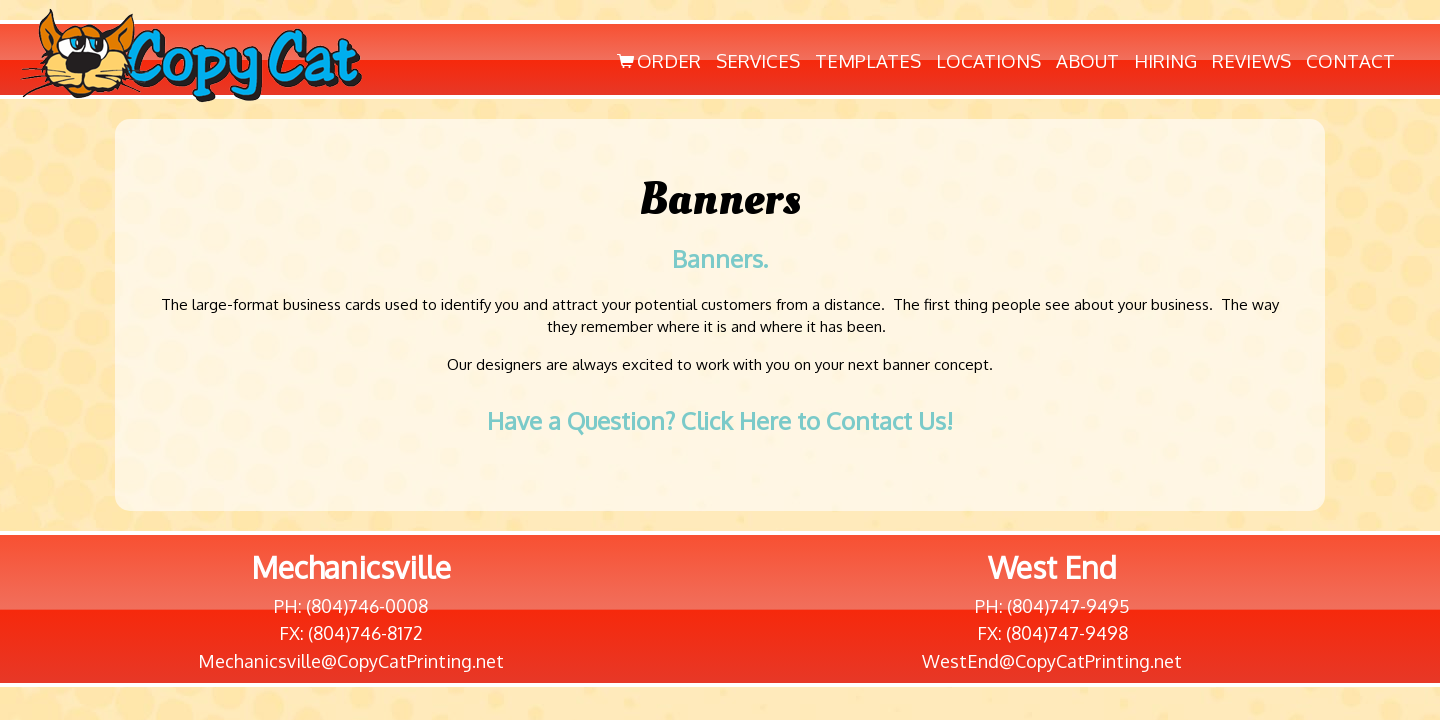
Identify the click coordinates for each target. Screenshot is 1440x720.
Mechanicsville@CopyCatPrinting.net (351, 661)
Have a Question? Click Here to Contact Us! (720, 420)
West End (1052, 567)
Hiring (1165, 60)
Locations (988, 60)
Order (657, 60)
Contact (1350, 60)
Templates (868, 60)
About (1087, 60)
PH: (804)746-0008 (351, 606)
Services (758, 60)
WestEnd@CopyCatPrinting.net (1052, 661)
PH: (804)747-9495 (1052, 606)
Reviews (1251, 60)
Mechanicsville (351, 567)
